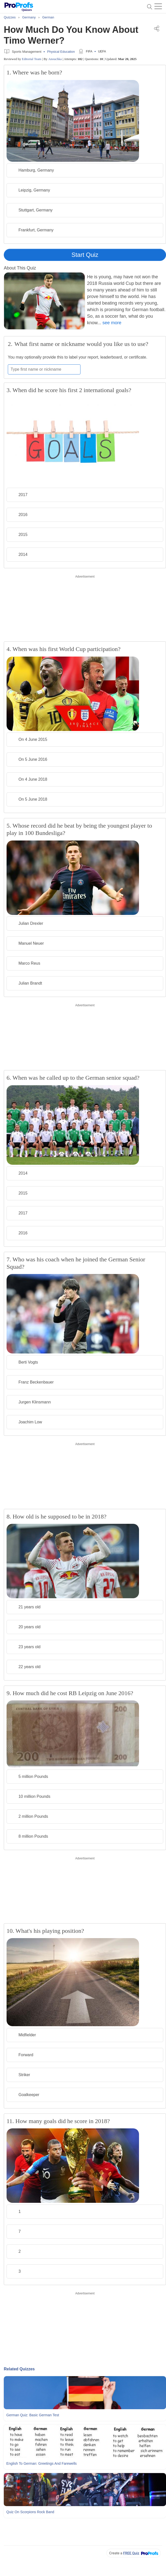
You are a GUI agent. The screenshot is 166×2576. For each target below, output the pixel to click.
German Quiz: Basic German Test (32, 2415)
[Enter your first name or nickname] (44, 369)
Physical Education (61, 51)
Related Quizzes (19, 2369)
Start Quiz (84, 254)
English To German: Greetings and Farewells (41, 2463)
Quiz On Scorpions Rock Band (30, 2512)
